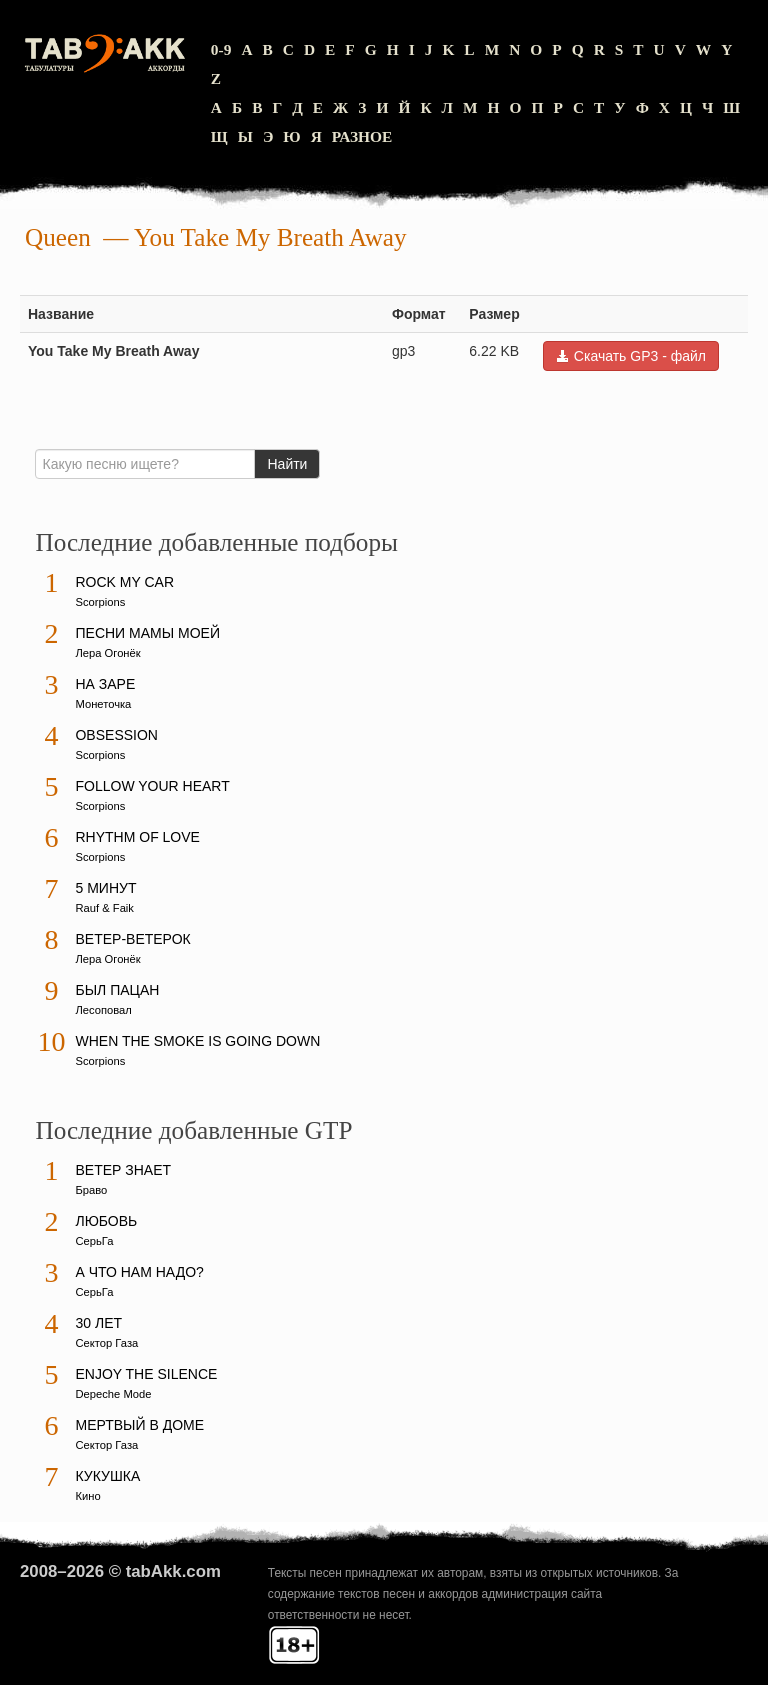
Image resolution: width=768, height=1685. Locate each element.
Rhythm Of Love (137, 837)
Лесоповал (103, 1010)
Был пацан (117, 990)
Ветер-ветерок (132, 939)
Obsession (116, 735)
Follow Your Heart (152, 786)
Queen (58, 237)
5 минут (105, 888)
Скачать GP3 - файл (631, 356)
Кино (87, 1496)
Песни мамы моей (147, 633)
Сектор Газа (106, 1343)
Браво (91, 1190)
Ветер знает (123, 1170)
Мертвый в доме (139, 1425)
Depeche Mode (113, 1394)
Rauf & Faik (104, 908)
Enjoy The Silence (146, 1374)
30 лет (98, 1323)
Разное (362, 136)
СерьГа (94, 1241)
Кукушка (107, 1476)
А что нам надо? (139, 1272)
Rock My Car (124, 582)
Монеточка (103, 704)
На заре (105, 684)
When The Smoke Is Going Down (197, 1041)
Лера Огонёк (107, 653)
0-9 (221, 49)
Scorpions (100, 602)
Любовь (106, 1221)
